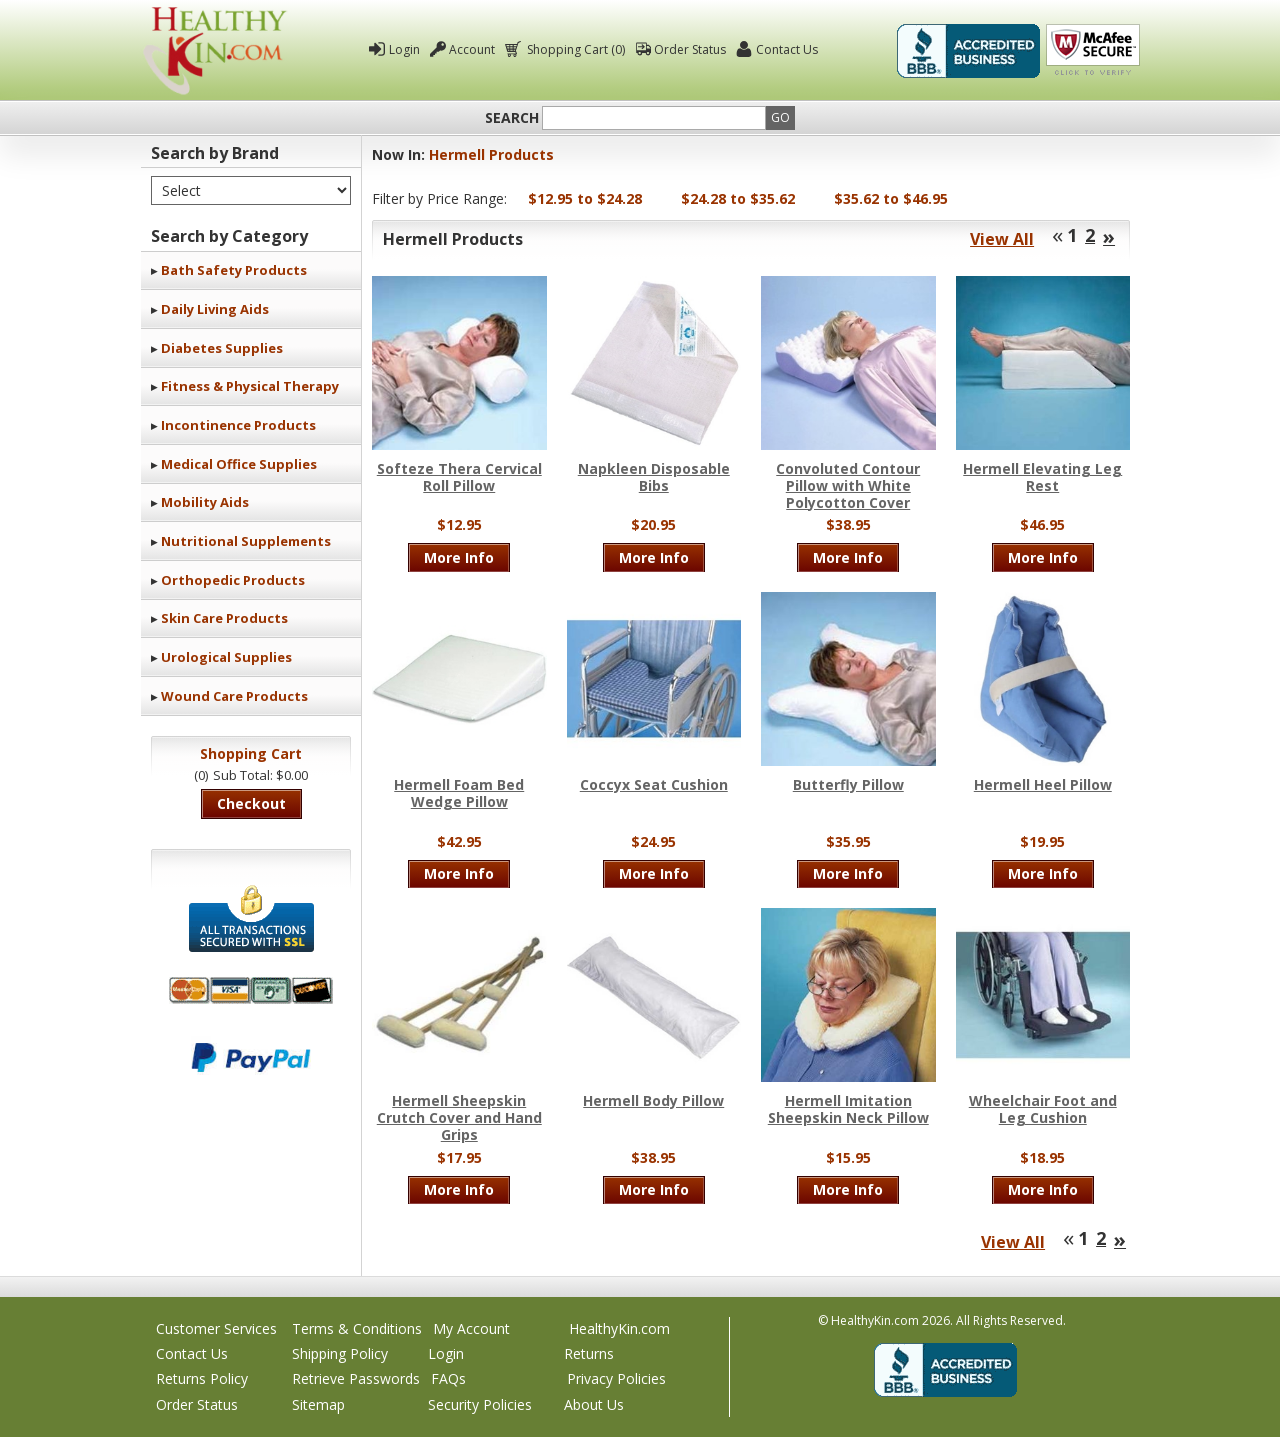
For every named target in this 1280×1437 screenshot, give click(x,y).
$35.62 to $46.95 (891, 198)
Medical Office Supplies (239, 464)
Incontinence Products (238, 425)
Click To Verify (1093, 51)
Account (472, 49)
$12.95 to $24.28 (585, 198)
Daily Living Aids (215, 309)
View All (1002, 239)
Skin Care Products (224, 618)
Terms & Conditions (357, 1328)
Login (404, 49)
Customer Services (216, 1328)
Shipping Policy (340, 1353)
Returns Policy (202, 1378)
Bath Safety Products (234, 270)
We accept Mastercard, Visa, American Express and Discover (251, 990)
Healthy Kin (215, 50)
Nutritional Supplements (246, 541)
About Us (594, 1404)
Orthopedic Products (233, 580)
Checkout (251, 803)
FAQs (448, 1378)
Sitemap (318, 1404)
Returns (589, 1353)
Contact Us (787, 49)
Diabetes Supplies (222, 348)
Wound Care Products (234, 696)
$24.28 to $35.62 (738, 198)
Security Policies (480, 1404)
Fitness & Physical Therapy (250, 386)
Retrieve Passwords (356, 1378)
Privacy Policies (616, 1378)
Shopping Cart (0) (574, 49)
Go (780, 117)
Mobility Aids (205, 502)
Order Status (690, 49)
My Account (471, 1328)
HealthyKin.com (619, 1328)
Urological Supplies (226, 657)
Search (512, 118)
